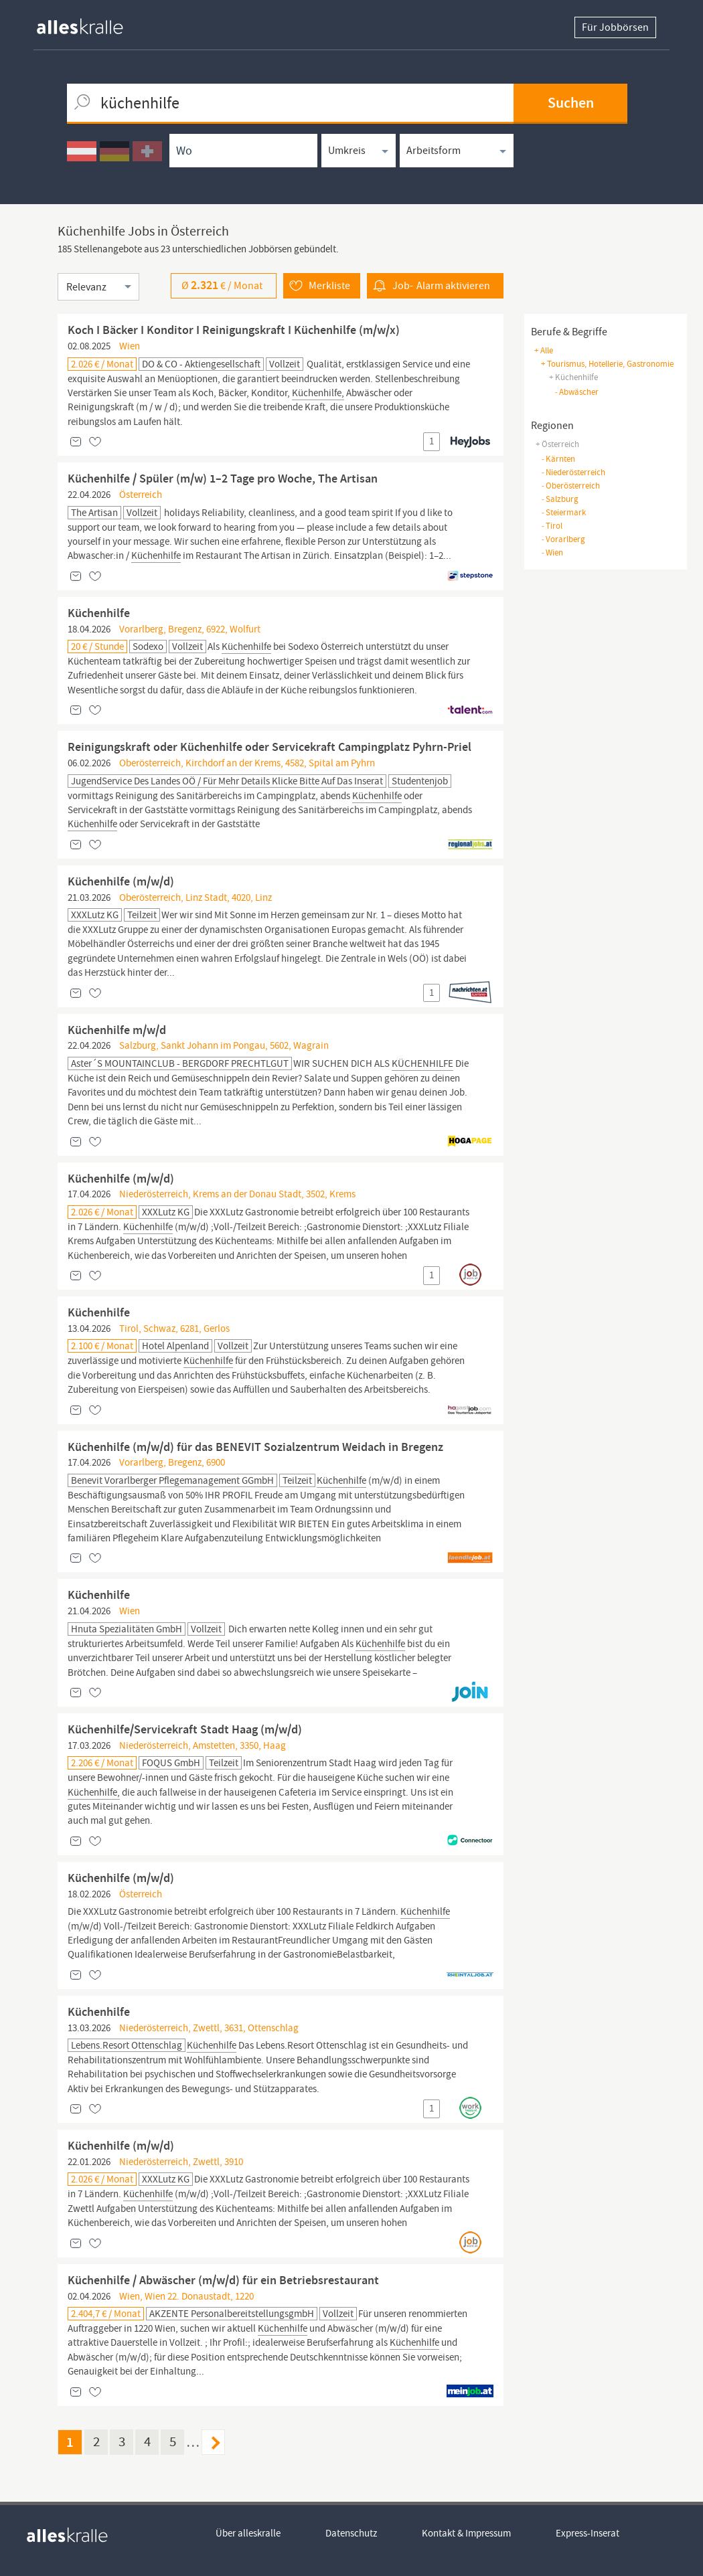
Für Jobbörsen (615, 27)
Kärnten (558, 458)
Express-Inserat (587, 2533)
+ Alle (543, 350)
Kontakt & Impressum (466, 2533)
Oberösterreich (570, 485)
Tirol (551, 525)
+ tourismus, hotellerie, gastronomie (607, 363)
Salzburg (559, 499)
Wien (552, 552)
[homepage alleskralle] (90, 23)
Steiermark (563, 512)
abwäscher (576, 392)
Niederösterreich (573, 472)
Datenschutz (351, 2533)
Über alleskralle (248, 2533)
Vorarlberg (563, 539)
